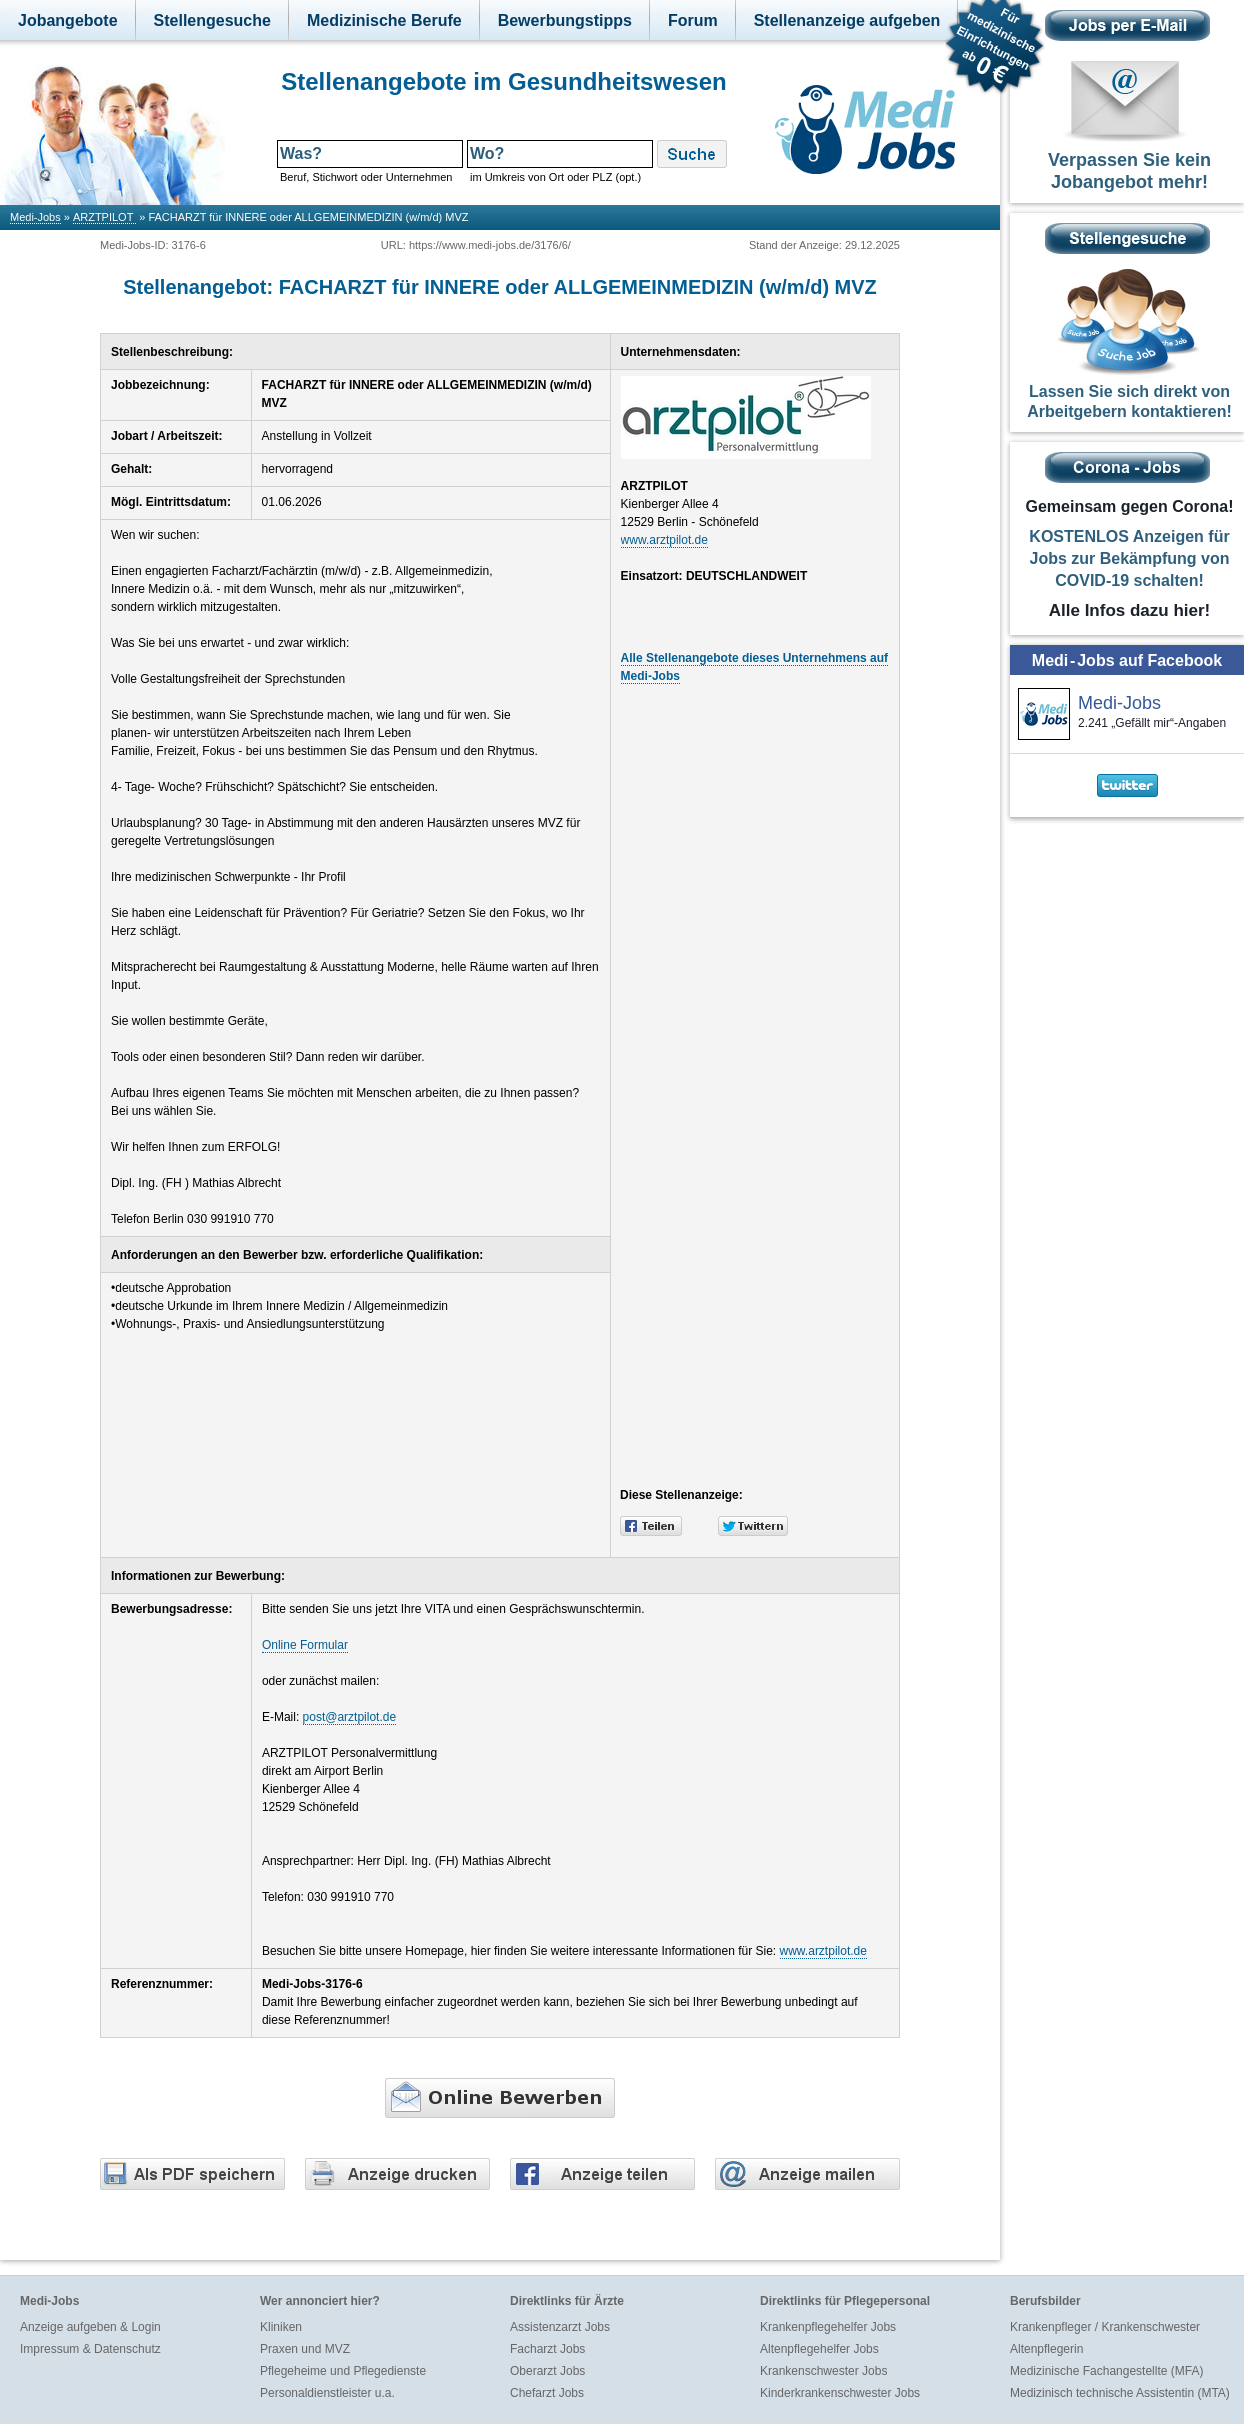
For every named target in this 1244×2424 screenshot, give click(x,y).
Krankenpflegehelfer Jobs (828, 2327)
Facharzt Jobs (547, 2349)
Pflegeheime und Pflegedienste (343, 2371)
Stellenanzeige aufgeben (847, 20)
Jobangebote (68, 20)
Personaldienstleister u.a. (327, 2393)
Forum (693, 20)
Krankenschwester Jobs (823, 2371)
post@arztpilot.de (350, 1717)
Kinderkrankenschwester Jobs (840, 2393)
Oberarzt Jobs (547, 2371)
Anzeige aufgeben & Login (90, 2327)
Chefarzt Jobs (547, 2393)
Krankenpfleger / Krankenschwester (1105, 2327)
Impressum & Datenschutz (90, 2349)
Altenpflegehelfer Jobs (819, 2349)
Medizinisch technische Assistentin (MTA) (1120, 2393)
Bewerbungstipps (565, 20)
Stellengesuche (212, 20)
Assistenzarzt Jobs (560, 2327)
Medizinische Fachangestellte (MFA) (1106, 2371)
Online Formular (305, 1645)
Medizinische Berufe (384, 20)
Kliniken (281, 2327)
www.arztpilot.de (664, 540)
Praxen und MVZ (305, 2349)
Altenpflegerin (1046, 2349)
